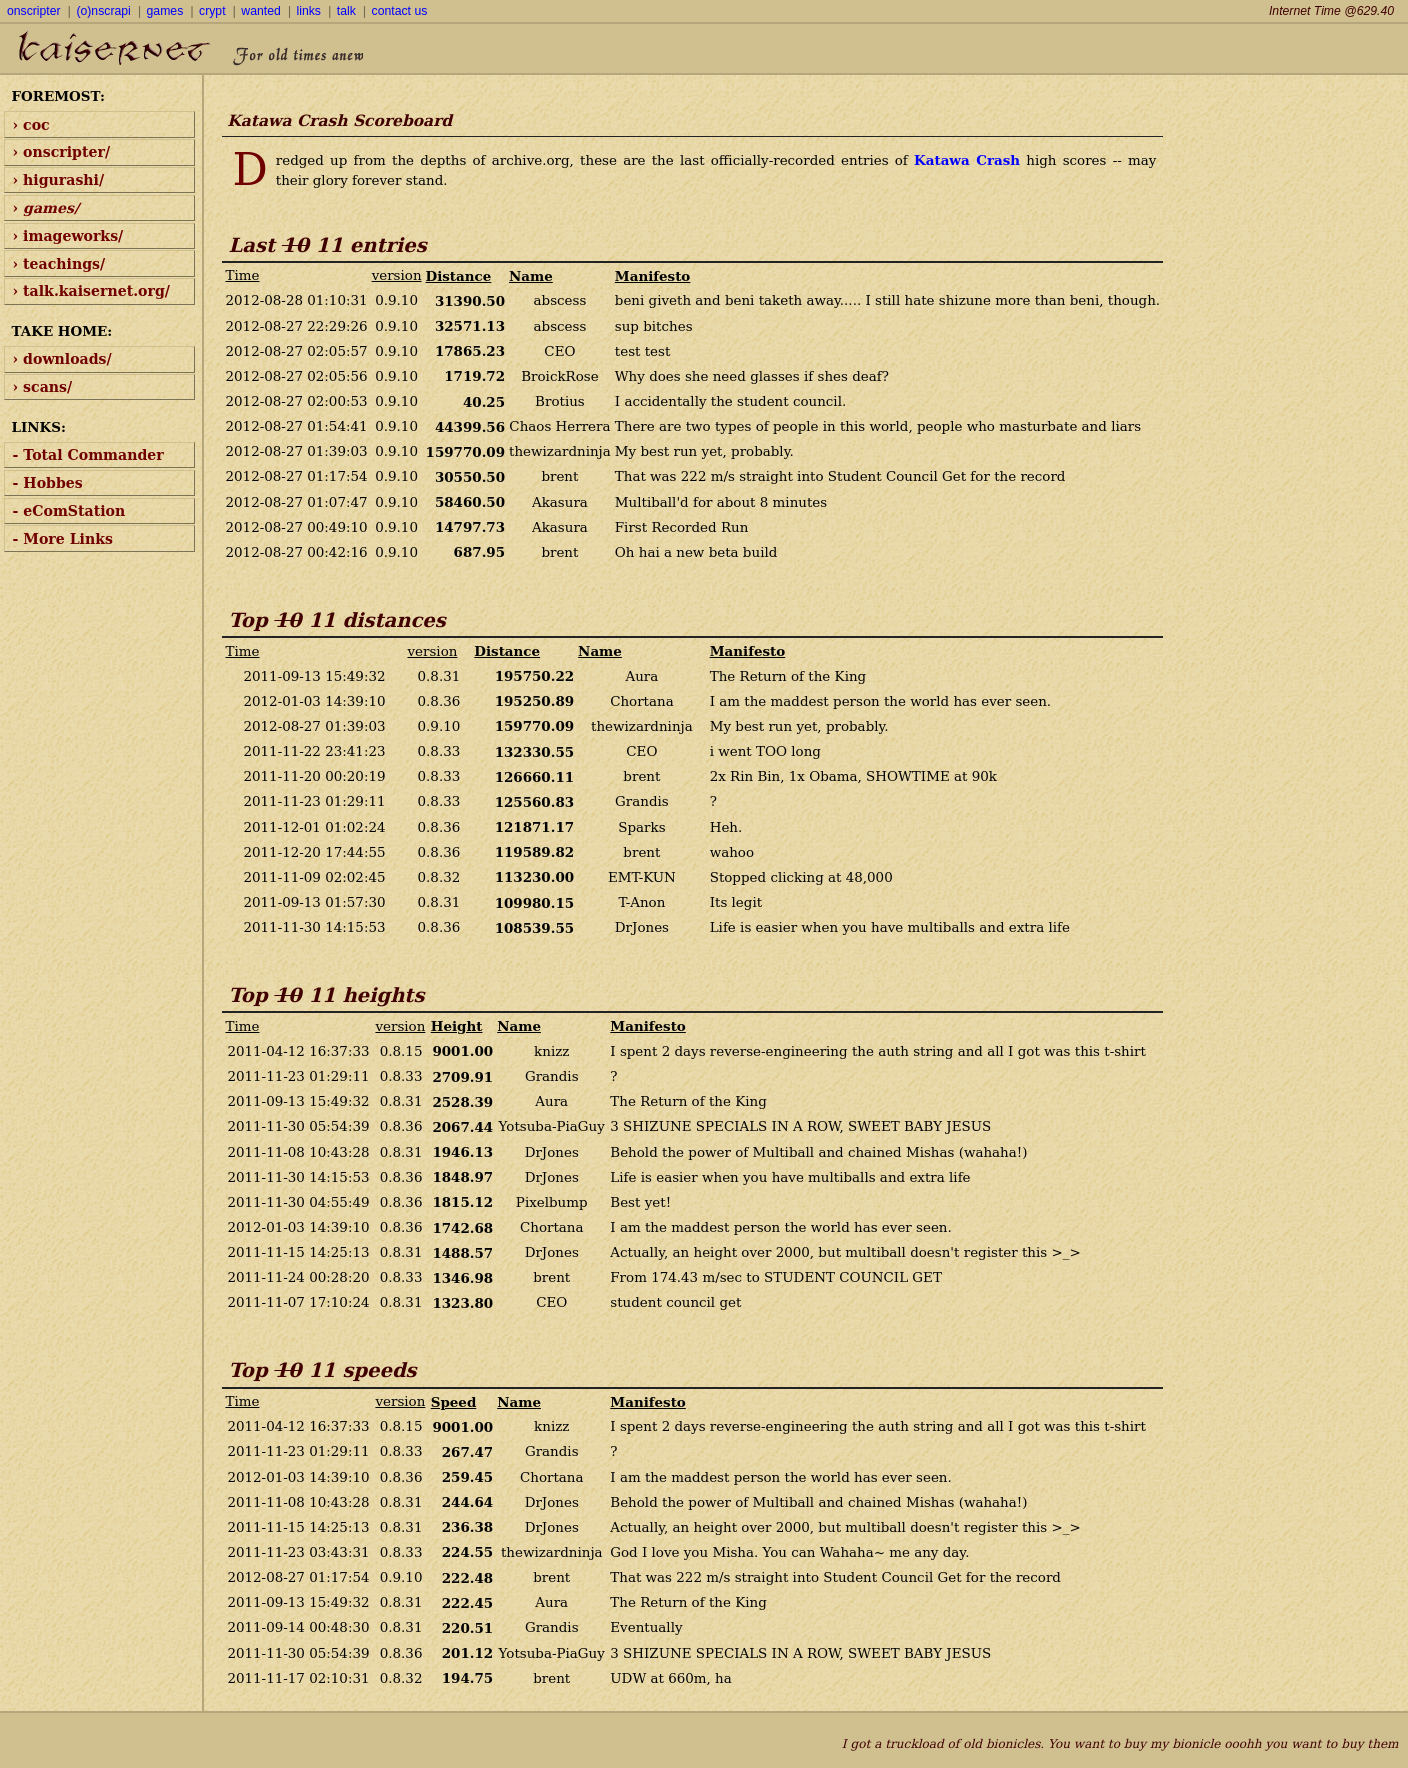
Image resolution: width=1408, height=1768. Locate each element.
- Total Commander (88, 455)
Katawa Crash (967, 160)
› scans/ (43, 387)
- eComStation (69, 511)
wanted (260, 11)
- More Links (63, 539)
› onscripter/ (62, 152)
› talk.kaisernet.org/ (91, 291)
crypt (212, 11)
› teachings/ (59, 264)
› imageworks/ (68, 236)
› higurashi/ (59, 180)
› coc (31, 125)
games (165, 11)
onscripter (34, 11)
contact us (400, 11)
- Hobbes (48, 483)
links (309, 11)
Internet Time (1331, 11)
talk (346, 11)
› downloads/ (62, 359)
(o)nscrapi (103, 11)
